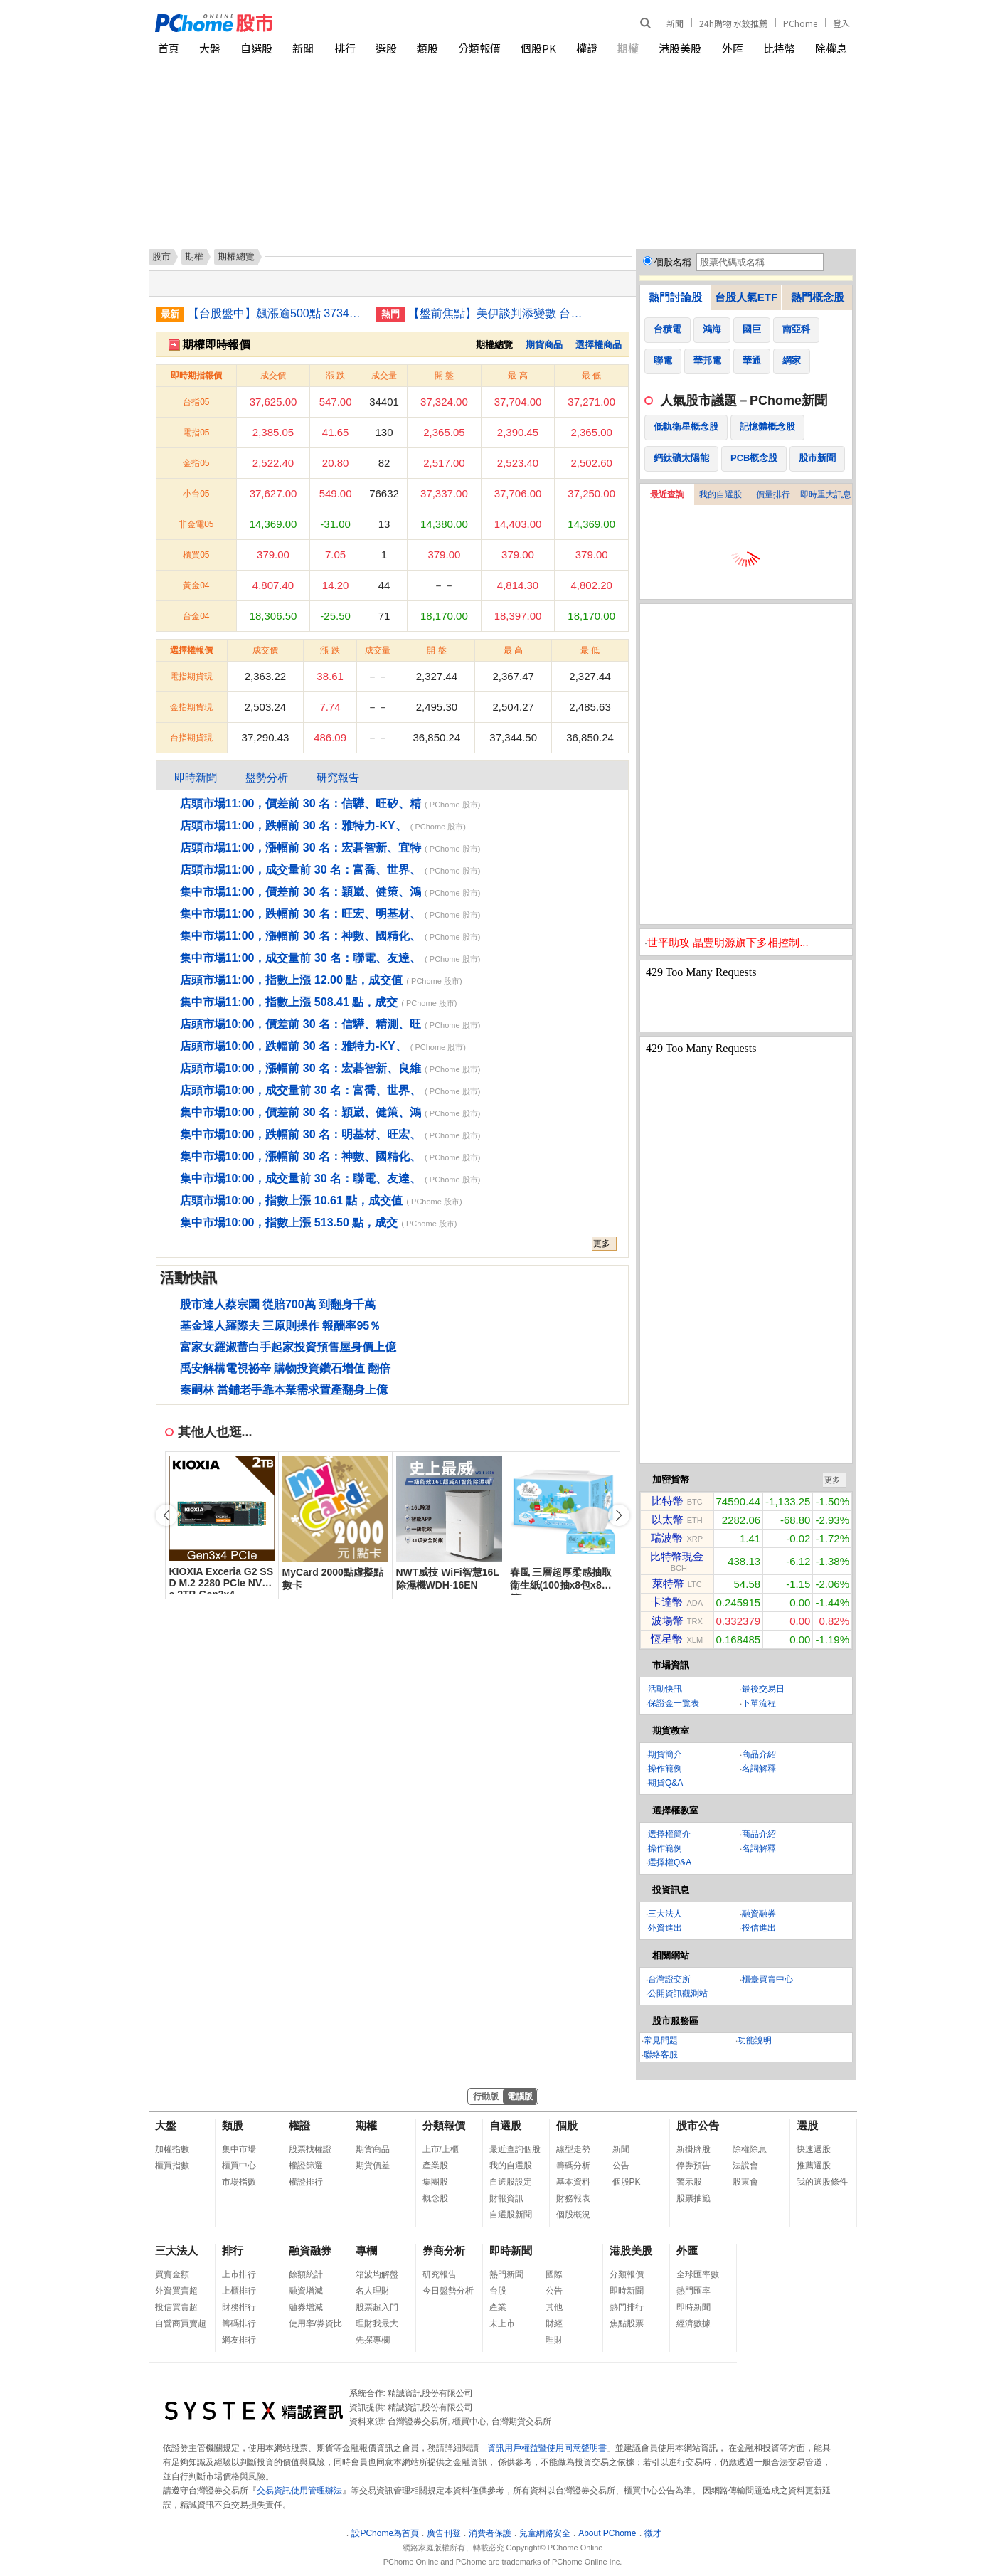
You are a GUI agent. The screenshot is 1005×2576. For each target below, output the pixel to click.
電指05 (196, 433)
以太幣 (668, 1519)
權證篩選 (306, 2165)
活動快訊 (665, 1689)
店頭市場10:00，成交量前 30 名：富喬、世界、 (301, 1090)
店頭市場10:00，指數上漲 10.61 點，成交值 (291, 1200)
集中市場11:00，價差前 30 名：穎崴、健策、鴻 (301, 892)
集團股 (435, 2182)
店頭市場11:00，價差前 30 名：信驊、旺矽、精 (301, 803)
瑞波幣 (667, 1538)
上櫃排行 (239, 2291)
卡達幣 (667, 1602)
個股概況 (573, 2215)
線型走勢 (573, 2149)
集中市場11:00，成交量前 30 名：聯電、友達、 (301, 958)
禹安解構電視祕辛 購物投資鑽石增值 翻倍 (285, 1368)
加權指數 (172, 2149)
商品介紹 (759, 1754)
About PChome (607, 2533)
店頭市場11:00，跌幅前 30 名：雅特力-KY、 (293, 826)
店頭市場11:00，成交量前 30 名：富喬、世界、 (301, 870)
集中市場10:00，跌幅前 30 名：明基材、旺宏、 (301, 1134)
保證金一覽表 (673, 1703)
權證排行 (306, 2182)
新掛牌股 (693, 2149)
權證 (586, 48)
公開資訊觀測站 (678, 1993)
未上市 (502, 2323)
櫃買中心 (239, 2165)
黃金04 (196, 585)
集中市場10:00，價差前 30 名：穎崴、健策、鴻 (301, 1112)
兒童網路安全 (544, 2533)
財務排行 (239, 2307)
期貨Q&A (665, 1783)
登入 (841, 23)
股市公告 (697, 2125)
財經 (554, 2323)
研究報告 (338, 777)
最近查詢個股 (515, 2149)
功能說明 (755, 2040)
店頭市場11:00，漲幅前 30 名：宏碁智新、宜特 (301, 848)
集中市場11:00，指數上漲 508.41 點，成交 (289, 1002)
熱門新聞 (506, 2274)
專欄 (366, 2250)
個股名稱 (672, 262)
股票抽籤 (693, 2198)
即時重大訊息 (825, 494)
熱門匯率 (693, 2291)
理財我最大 (377, 2323)
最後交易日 (763, 1689)
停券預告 (693, 2165)
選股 (386, 48)
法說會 (745, 2165)
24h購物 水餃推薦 (733, 23)
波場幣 (668, 1620)
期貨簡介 (665, 1754)
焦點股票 (627, 2323)
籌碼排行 (239, 2323)
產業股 (435, 2165)
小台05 (196, 494)
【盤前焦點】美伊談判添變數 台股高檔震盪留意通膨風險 (497, 313)
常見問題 (661, 2040)
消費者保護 (490, 2533)
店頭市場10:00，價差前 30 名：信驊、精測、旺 (301, 1024)
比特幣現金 (676, 1556)
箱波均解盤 (377, 2274)
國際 (554, 2274)
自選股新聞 (510, 2215)
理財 (554, 2340)
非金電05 (196, 524)
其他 (554, 2307)
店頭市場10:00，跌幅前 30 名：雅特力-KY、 (293, 1046)
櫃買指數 (172, 2165)
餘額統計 (306, 2274)
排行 (345, 48)
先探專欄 (373, 2340)
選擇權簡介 (669, 1834)
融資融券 (759, 1914)
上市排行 (239, 2274)
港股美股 (680, 48)
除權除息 (750, 2149)
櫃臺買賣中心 (767, 1979)
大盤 (209, 48)
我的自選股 (720, 494)
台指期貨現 (191, 738)
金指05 (196, 463)
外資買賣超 (176, 2291)
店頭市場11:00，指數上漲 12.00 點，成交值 (291, 980)
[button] (618, 1515)
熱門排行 (627, 2307)
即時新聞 (195, 777)
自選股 (256, 48)
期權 (628, 48)
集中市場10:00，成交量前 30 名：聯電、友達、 (301, 1178)
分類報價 (479, 48)
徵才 (652, 2533)
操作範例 (665, 1769)
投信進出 (759, 1928)
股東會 (745, 2182)
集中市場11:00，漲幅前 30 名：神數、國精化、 (301, 936)
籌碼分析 (573, 2165)
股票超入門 (377, 2307)
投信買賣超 (176, 2307)
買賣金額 (172, 2274)
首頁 (168, 48)
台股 (497, 2291)
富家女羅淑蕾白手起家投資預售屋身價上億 (288, 1347)
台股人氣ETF (746, 297)
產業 (497, 2307)
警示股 (689, 2182)
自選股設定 (510, 2182)
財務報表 (573, 2198)
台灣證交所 (669, 1979)
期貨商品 (544, 344)
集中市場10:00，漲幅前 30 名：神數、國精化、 (301, 1156)
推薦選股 (814, 2165)
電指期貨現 (191, 677)
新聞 (675, 23)
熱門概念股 (817, 297)
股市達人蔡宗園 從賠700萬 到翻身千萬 (278, 1304)
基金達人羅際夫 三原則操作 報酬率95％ (280, 1326)
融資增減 (306, 2291)
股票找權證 (310, 2149)
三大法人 (665, 1914)
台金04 (196, 616)
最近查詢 (667, 494)
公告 (620, 2165)
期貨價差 (373, 2165)
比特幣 (779, 48)
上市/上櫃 (440, 2149)
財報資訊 (506, 2198)
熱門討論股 (675, 297)
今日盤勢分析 (448, 2291)
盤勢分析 (266, 777)
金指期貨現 (191, 707)
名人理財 (373, 2291)
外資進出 (665, 1928)
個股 (567, 2125)
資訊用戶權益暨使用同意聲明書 (547, 2448)
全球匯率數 (697, 2274)
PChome (800, 23)
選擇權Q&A (669, 1862)
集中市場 (239, 2149)
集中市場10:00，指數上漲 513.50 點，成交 (289, 1223)
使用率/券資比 (315, 2323)
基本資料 (573, 2182)
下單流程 (759, 1703)
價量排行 (773, 494)
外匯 (732, 48)
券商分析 (443, 2250)
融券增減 (306, 2307)
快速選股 (814, 2149)
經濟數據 (693, 2323)
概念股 (435, 2198)
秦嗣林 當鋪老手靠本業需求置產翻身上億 (284, 1390)
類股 (427, 48)
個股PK (538, 48)
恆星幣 (667, 1639)
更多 (601, 1244)
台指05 (196, 402)
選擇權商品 (598, 344)
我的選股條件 (822, 2182)
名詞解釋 (759, 1769)
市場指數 (239, 2182)
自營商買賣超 (180, 2323)
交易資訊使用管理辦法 (299, 2491)
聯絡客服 (661, 2055)
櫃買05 (196, 555)
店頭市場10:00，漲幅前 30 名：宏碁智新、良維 (301, 1068)
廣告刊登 (444, 2533)
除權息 (831, 48)
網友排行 (239, 2340)
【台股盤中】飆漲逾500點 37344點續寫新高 (277, 313)
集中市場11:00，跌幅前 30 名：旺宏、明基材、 (301, 914)
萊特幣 (668, 1583)
